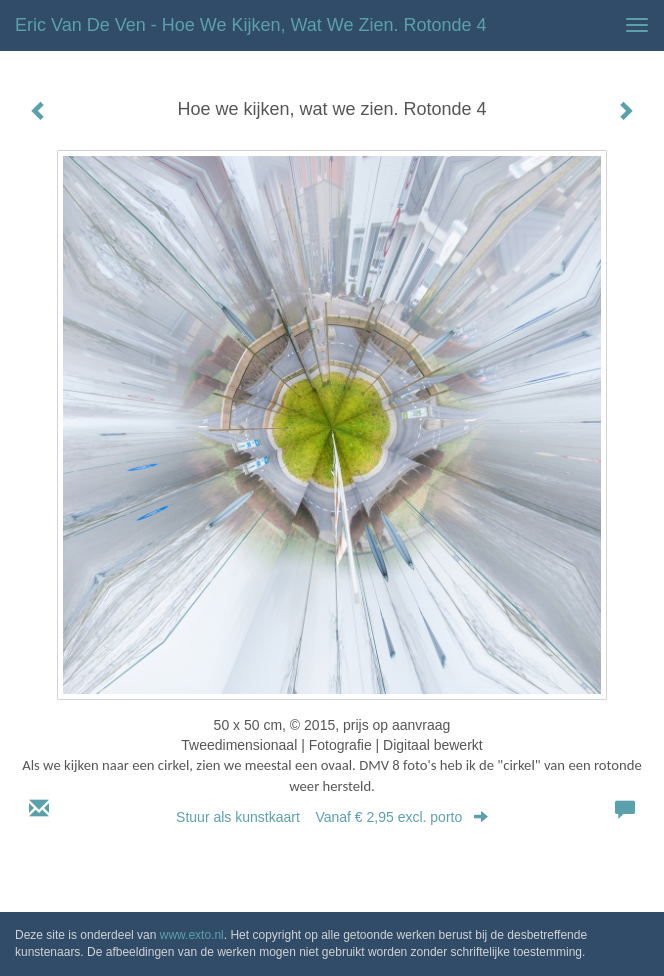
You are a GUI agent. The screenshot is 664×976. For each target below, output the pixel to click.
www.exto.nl (192, 935)
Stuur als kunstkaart (332, 817)
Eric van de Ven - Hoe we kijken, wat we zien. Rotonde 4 (251, 25)
